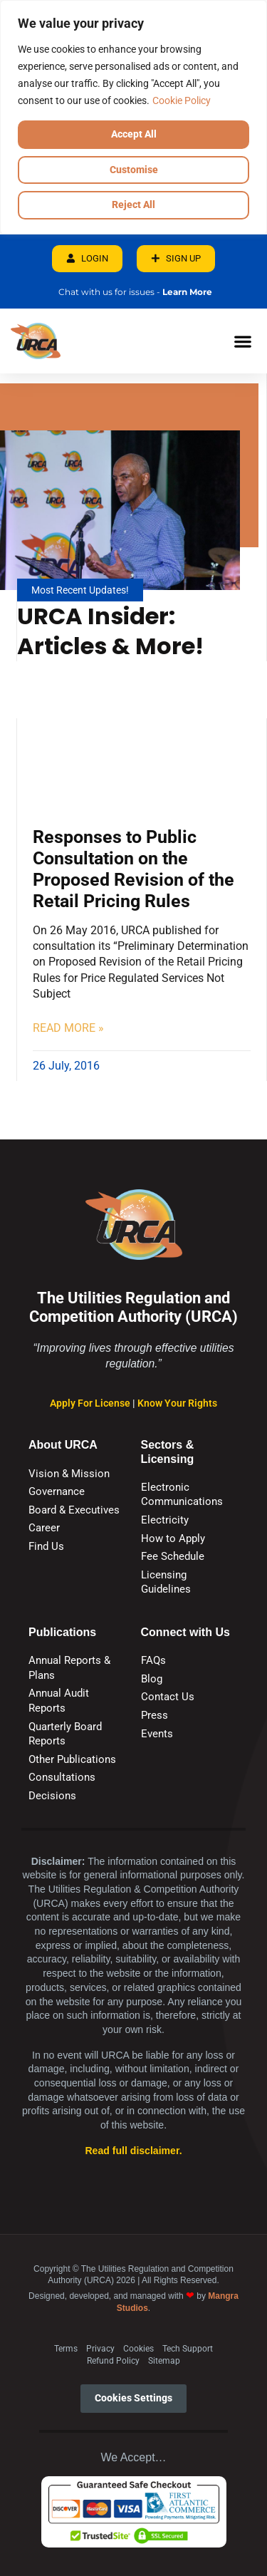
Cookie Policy (181, 100)
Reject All (133, 204)
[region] (133, 117)
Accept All (134, 134)
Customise (134, 169)
